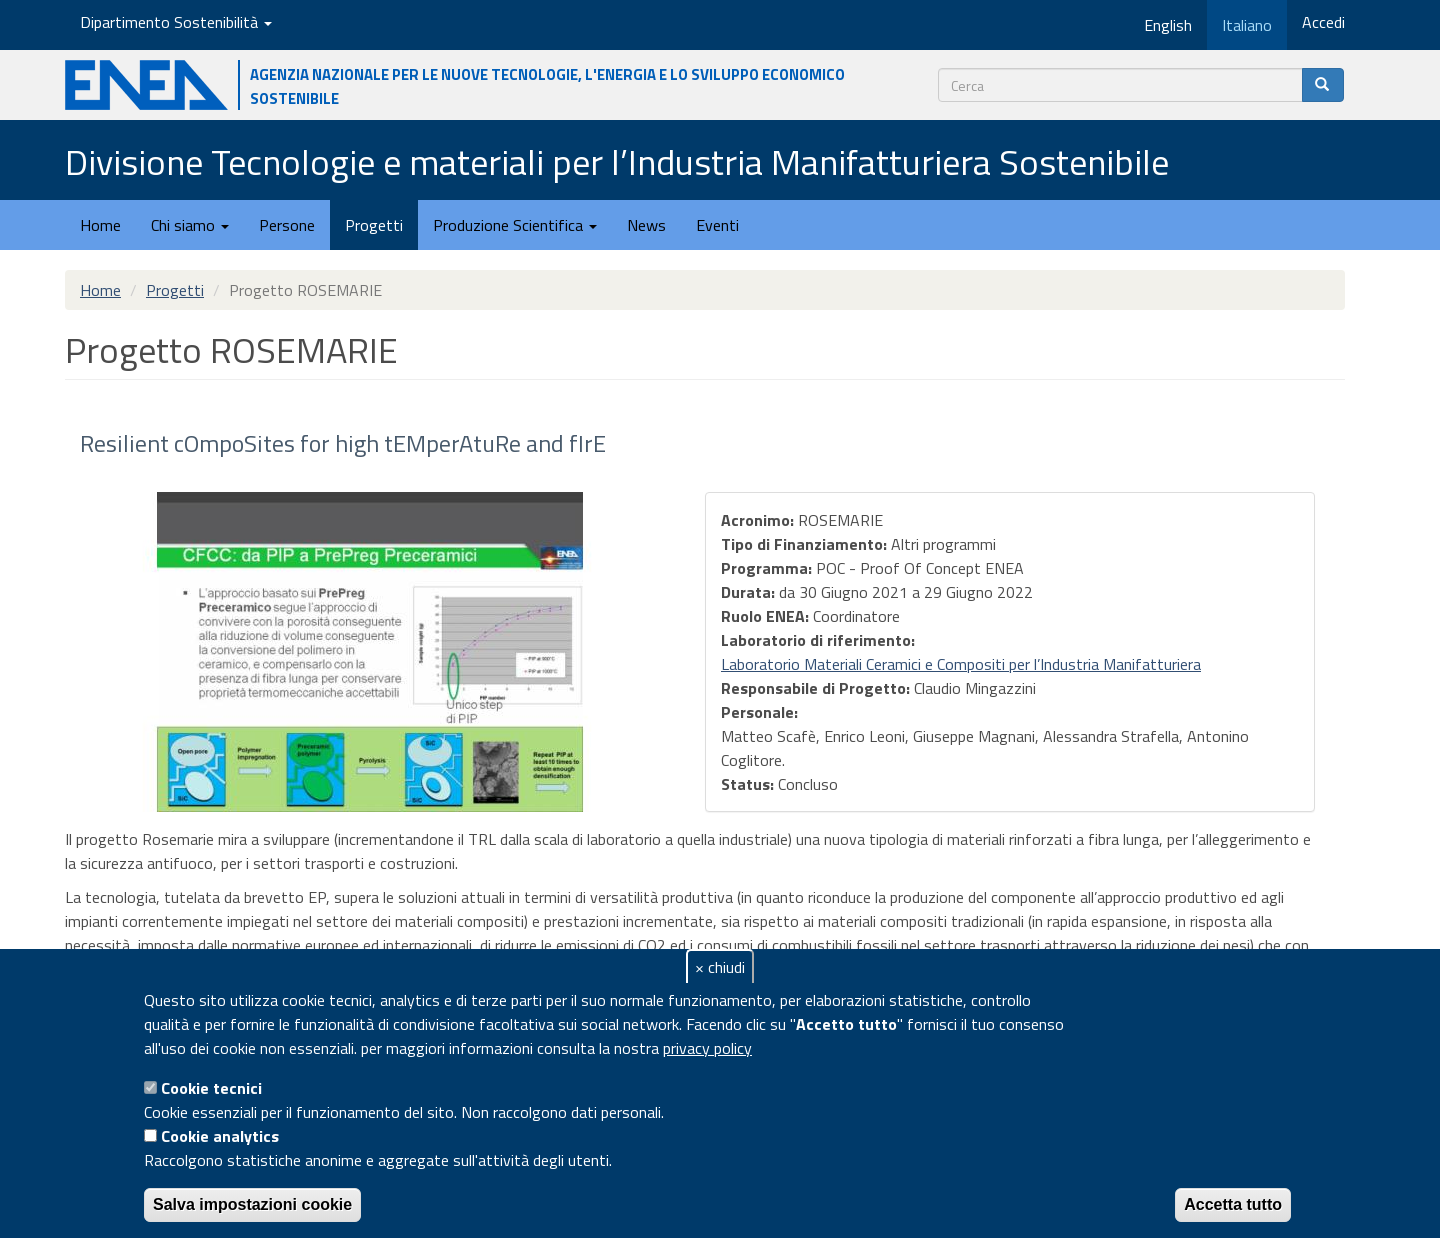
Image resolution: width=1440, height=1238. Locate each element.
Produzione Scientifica (515, 225)
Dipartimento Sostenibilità (176, 22)
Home (100, 225)
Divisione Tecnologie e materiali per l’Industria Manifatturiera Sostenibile (617, 161)
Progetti (374, 225)
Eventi (717, 225)
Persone (287, 225)
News (646, 225)
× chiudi (720, 967)
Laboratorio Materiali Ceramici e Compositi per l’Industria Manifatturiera (961, 664)
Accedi (1323, 22)
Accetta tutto (1233, 1204)
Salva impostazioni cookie (252, 1204)
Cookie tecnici (211, 1088)
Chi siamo (190, 225)
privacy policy (707, 1048)
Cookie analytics (220, 1136)
